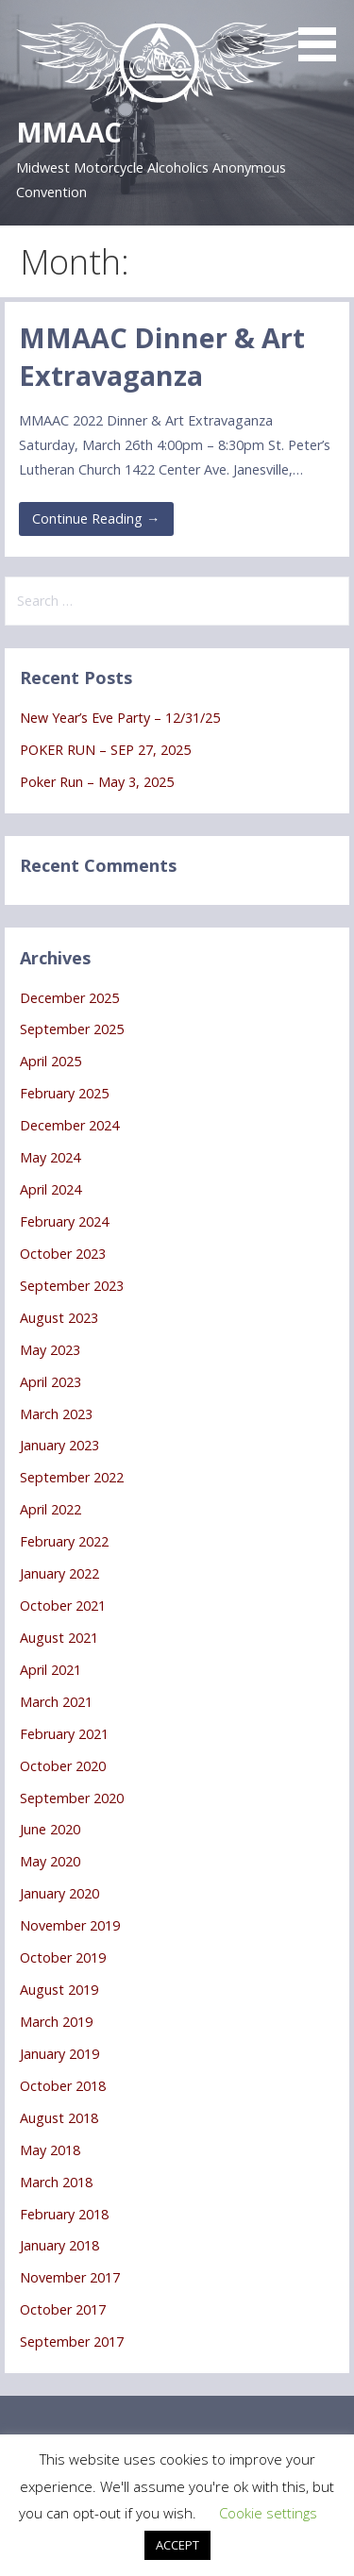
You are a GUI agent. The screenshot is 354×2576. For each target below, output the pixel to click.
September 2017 (72, 2341)
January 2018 (59, 2245)
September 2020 (72, 1798)
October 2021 (63, 1605)
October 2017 (63, 2309)
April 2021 (50, 1670)
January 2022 (59, 1573)
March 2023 (56, 1414)
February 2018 (64, 2214)
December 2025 (69, 998)
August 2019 (59, 1990)
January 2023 (59, 1445)
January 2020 (59, 1893)
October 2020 (63, 1766)
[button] (324, 34)
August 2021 (59, 1638)
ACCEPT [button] (177, 2544)
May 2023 (50, 1350)
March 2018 (56, 2182)
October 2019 (63, 1957)
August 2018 (59, 2118)
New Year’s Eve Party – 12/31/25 (120, 718)
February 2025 (64, 1093)
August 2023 (59, 1318)
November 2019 (70, 1925)
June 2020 (50, 1829)
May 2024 (50, 1157)
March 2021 (56, 1702)
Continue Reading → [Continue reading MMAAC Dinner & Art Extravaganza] (96, 518)
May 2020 (50, 1861)
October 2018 (63, 2086)
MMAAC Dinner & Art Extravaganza (162, 356)
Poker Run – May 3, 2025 (97, 782)
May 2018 (50, 2150)
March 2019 (56, 2022)
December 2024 (69, 1125)
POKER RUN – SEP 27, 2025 (105, 750)
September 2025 (72, 1029)
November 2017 (70, 2277)
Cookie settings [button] (268, 2512)
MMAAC (68, 131)
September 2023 (72, 1286)
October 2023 (63, 1254)
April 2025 (50, 1061)
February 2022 (64, 1541)
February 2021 (64, 1734)
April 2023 (50, 1382)
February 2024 (64, 1221)
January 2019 (59, 2054)
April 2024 (50, 1189)
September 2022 (72, 1477)
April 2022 (50, 1509)
